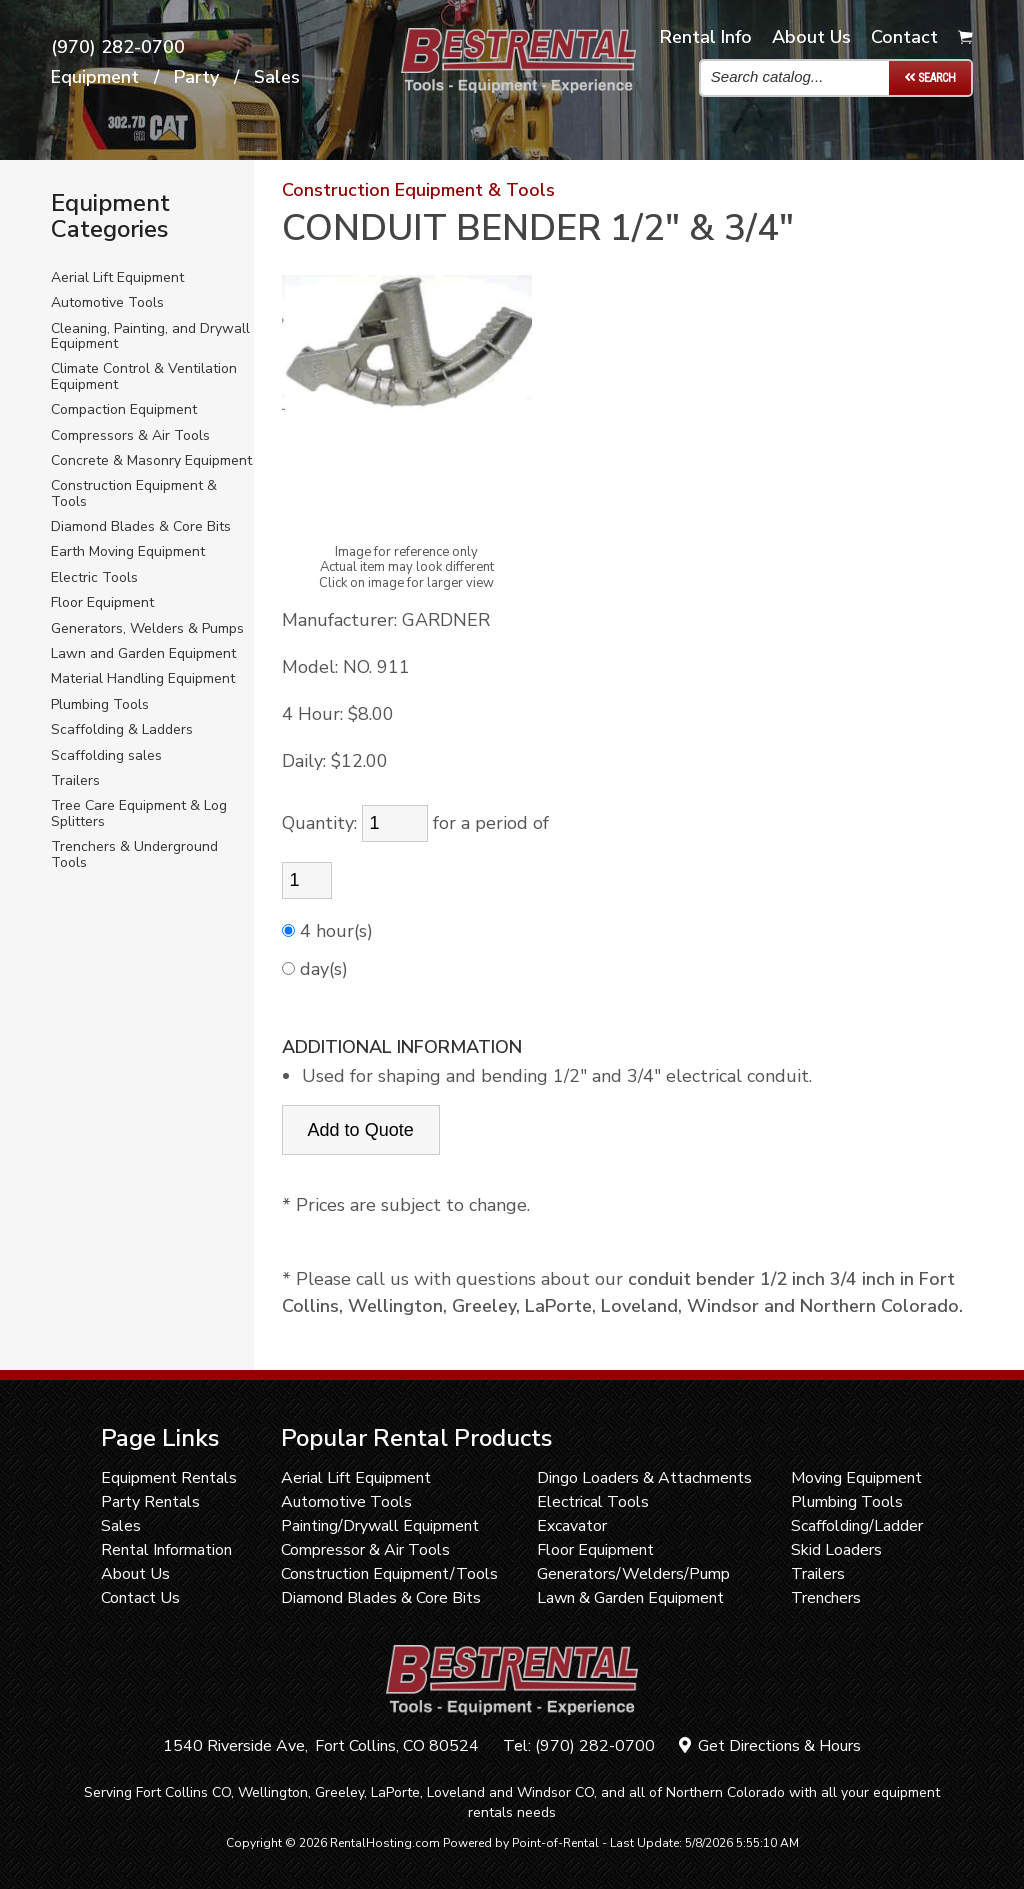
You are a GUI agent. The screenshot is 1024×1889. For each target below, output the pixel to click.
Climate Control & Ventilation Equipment (144, 376)
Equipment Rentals (169, 1478)
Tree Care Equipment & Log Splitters (139, 813)
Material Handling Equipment (143, 678)
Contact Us (140, 1598)
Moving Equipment (856, 1478)
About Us (135, 1574)
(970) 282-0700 (118, 48)
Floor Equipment (102, 602)
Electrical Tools (593, 1502)
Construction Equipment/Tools (389, 1574)
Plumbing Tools (100, 704)
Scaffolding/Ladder (857, 1526)
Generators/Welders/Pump (633, 1574)
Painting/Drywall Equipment (380, 1526)
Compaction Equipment (124, 409)
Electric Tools (94, 577)
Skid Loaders (836, 1550)
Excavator (572, 1526)
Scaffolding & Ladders (122, 729)
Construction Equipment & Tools (134, 493)
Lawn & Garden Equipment (630, 1598)
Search (930, 77)
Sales (277, 78)
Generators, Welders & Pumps (147, 628)
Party (196, 78)
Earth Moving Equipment (128, 551)
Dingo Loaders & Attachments (644, 1478)
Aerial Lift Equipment (117, 277)
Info (706, 37)
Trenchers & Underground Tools (134, 854)
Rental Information (166, 1550)
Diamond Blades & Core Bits (141, 526)
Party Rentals (150, 1502)
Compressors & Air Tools (130, 435)
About (811, 37)
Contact (904, 37)
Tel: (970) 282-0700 (579, 1746)
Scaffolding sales (106, 755)
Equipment (95, 78)
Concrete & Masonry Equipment (151, 460)
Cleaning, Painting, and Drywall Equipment (150, 336)
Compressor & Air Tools (365, 1550)
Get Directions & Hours (770, 1746)
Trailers (75, 780)
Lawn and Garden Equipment (143, 653)
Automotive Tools (107, 302)
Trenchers (826, 1598)
